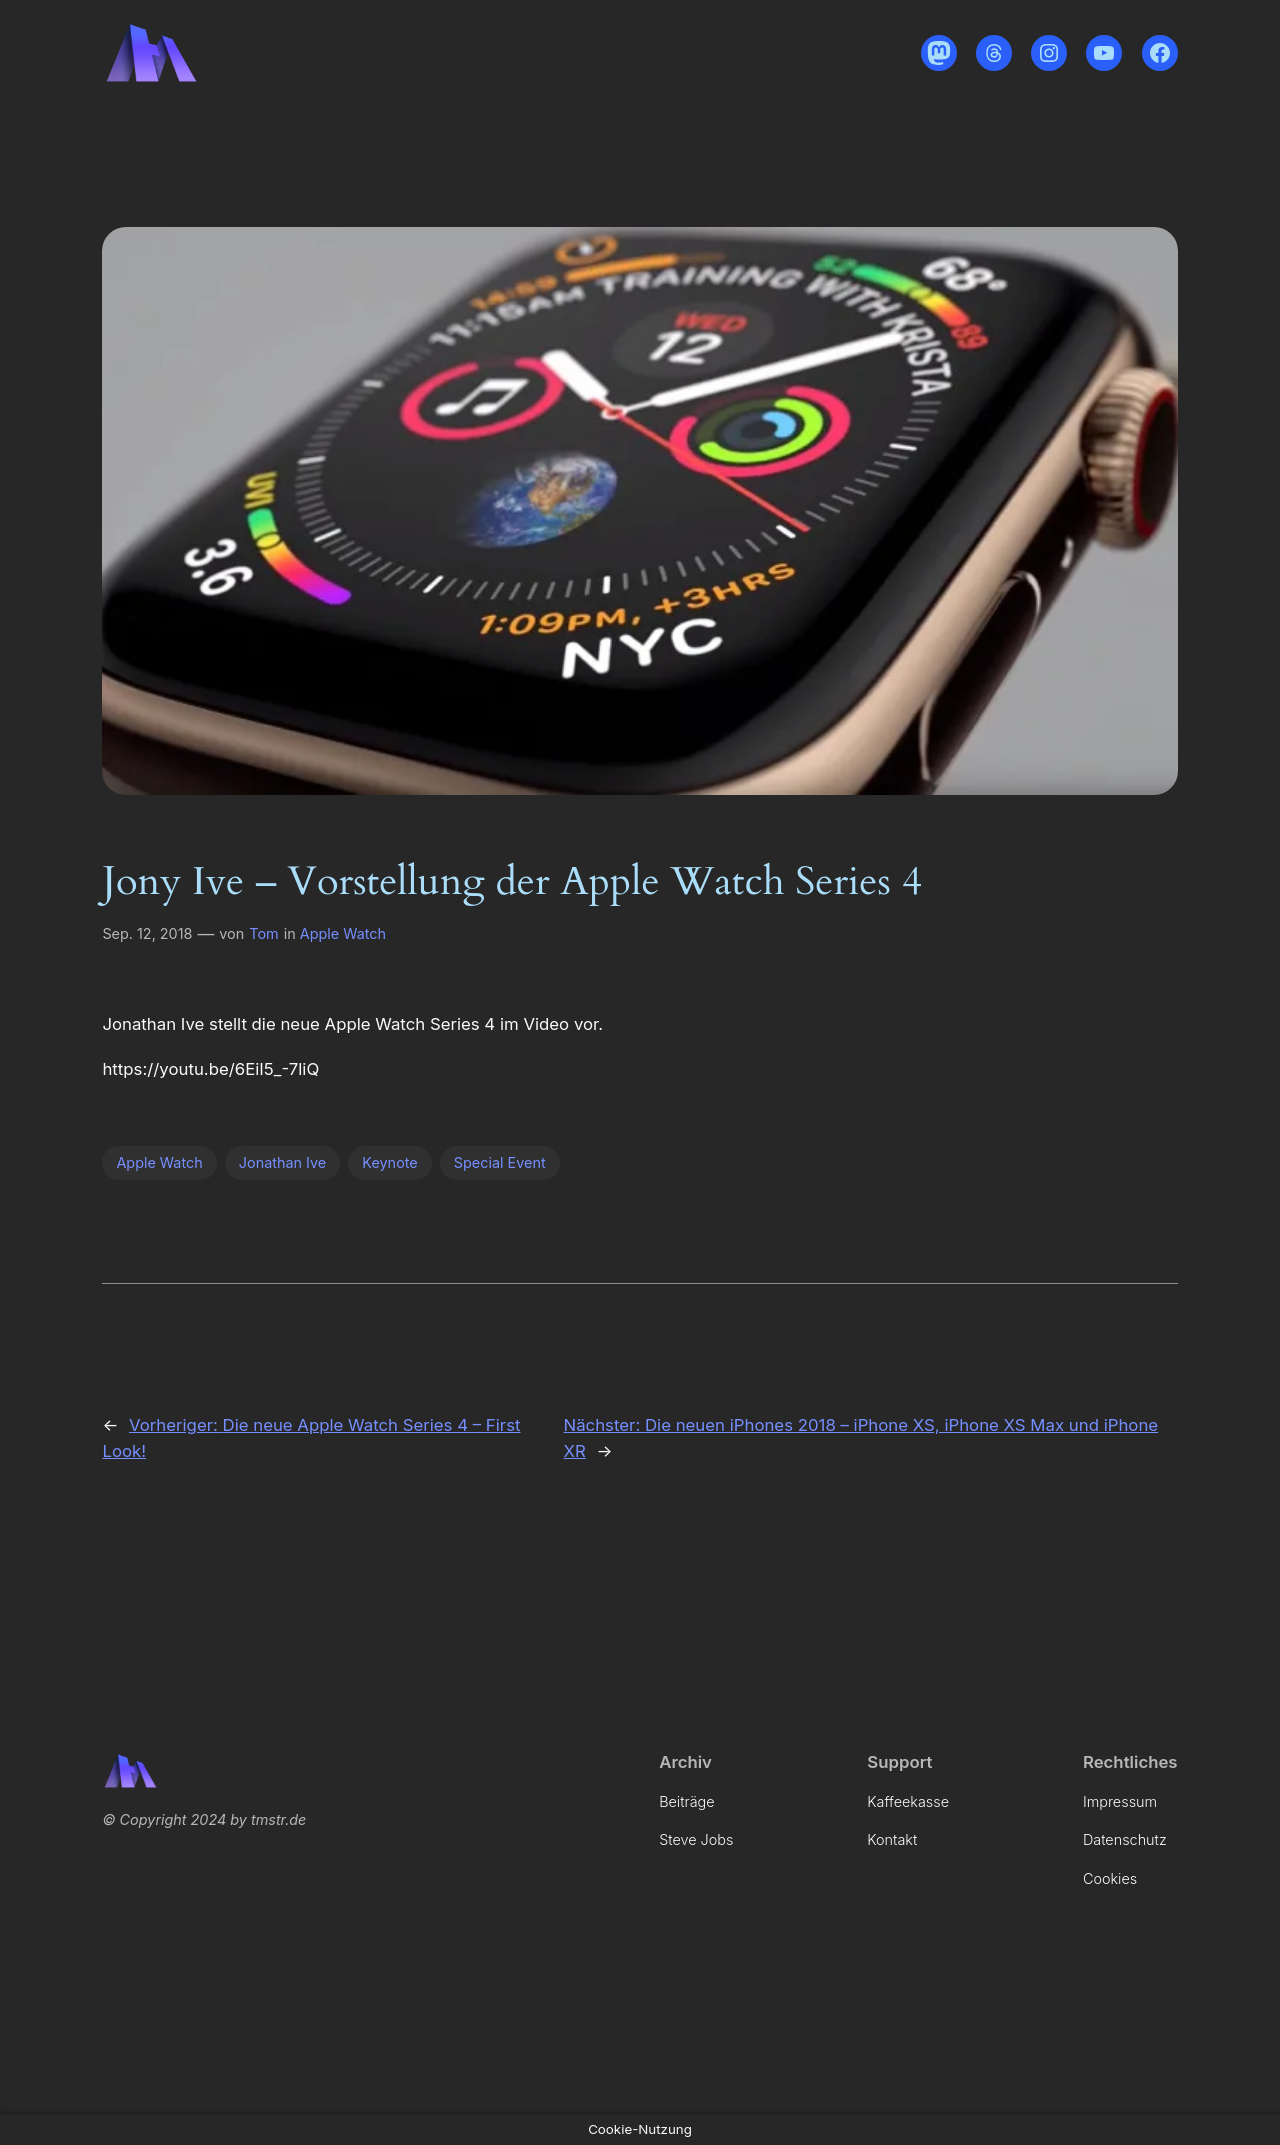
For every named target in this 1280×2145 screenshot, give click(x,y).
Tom (263, 933)
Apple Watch (343, 933)
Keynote (389, 1162)
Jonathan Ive (282, 1162)
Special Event (500, 1162)
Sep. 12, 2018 (147, 933)
